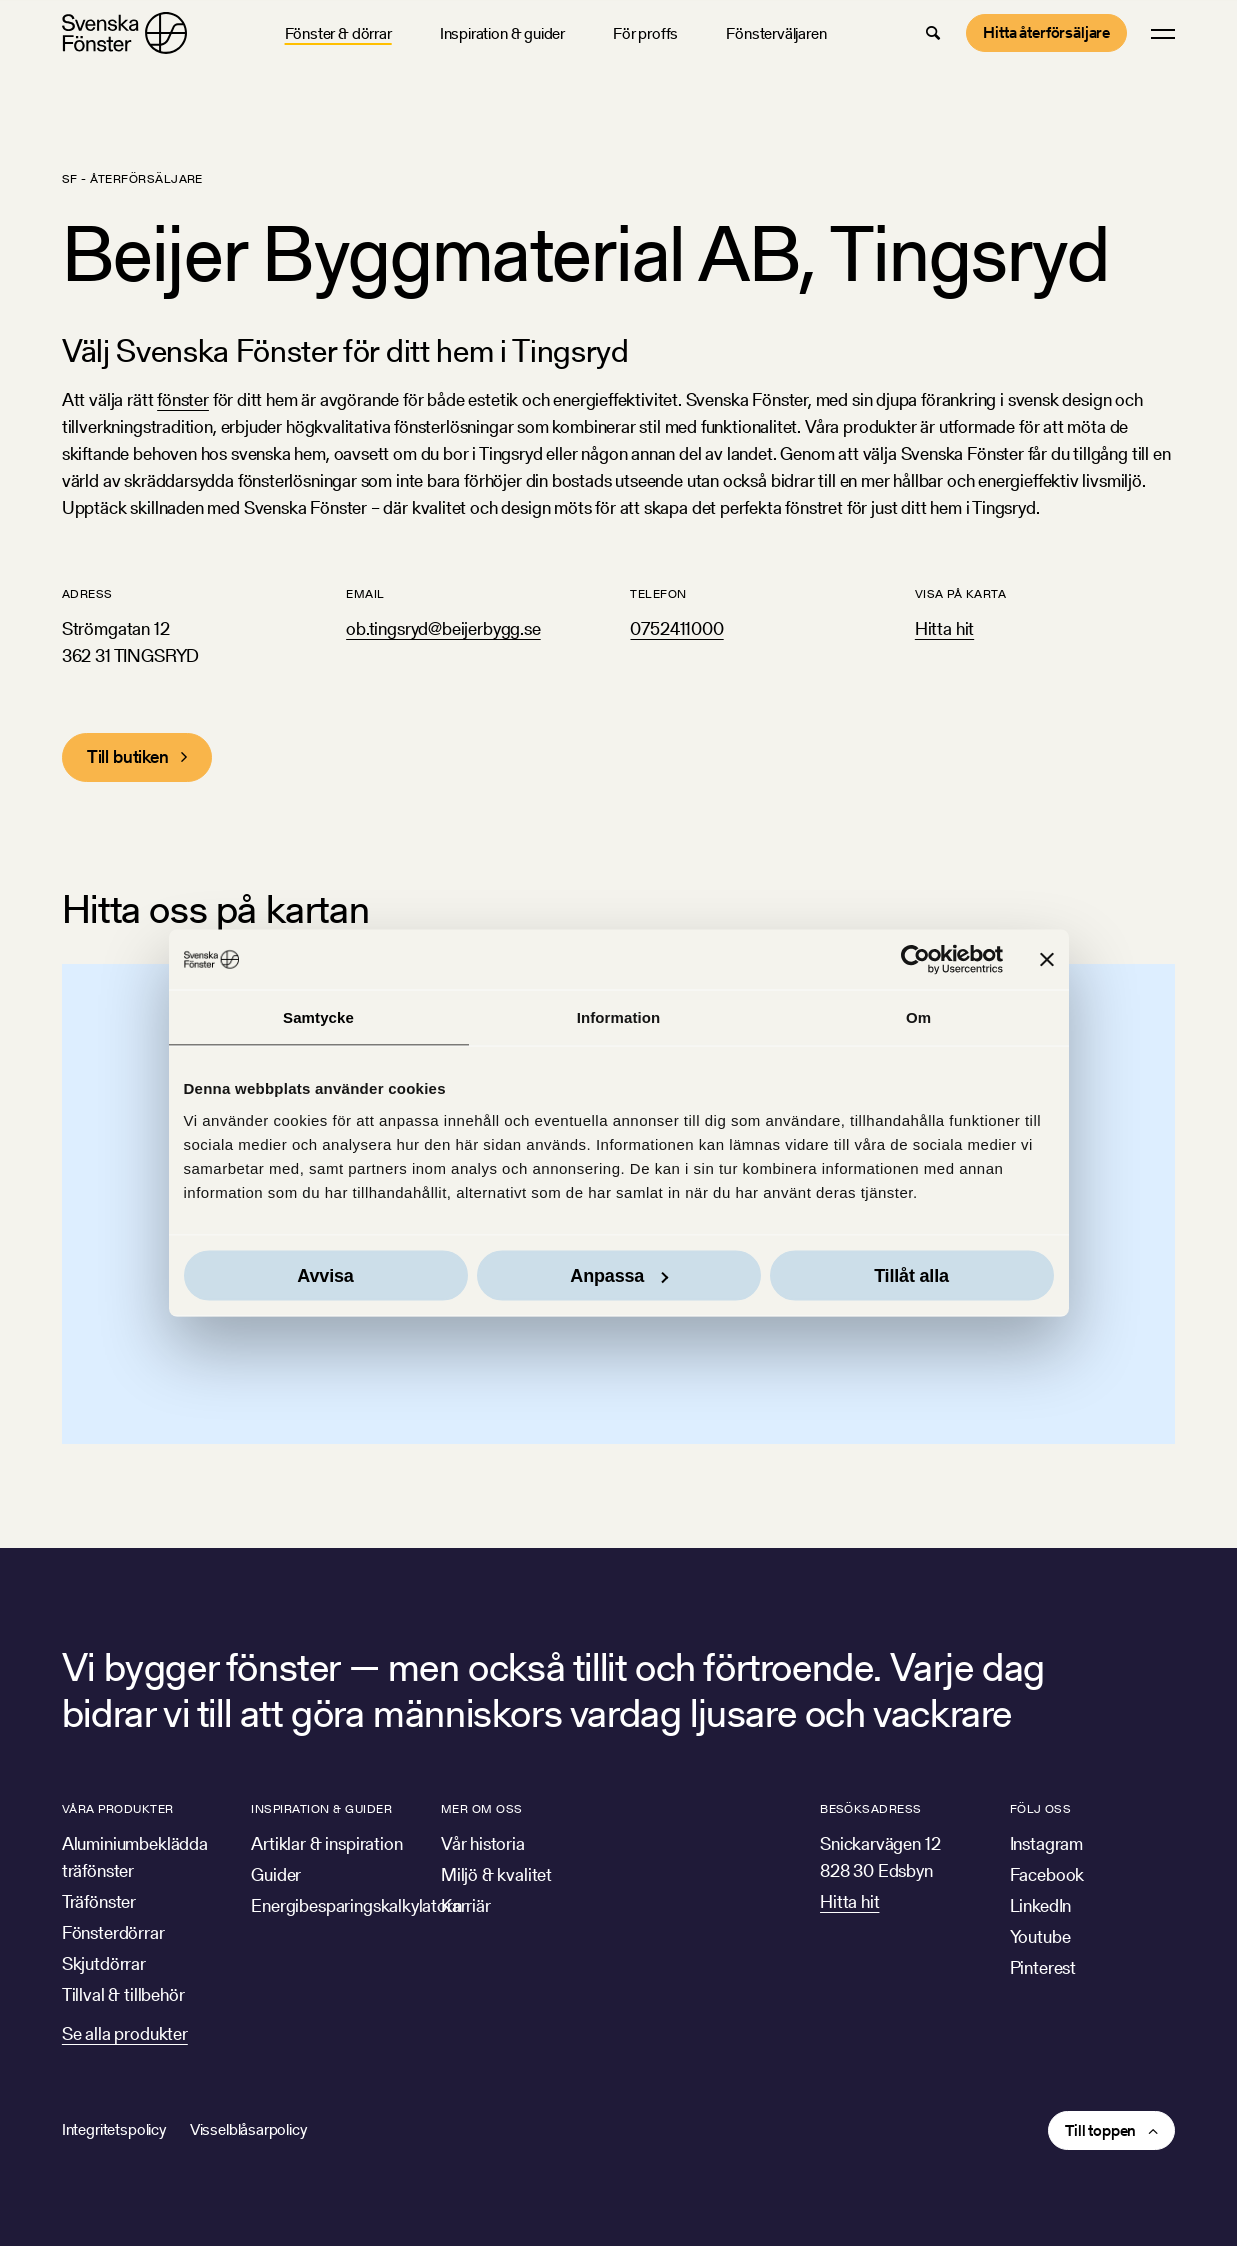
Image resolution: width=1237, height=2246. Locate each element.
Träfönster (99, 1901)
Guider (276, 1874)
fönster (183, 399)
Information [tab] (619, 1017)
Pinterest (1043, 1967)
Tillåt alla (911, 1275)
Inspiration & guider (502, 33)
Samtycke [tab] (318, 1017)
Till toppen (1100, 2130)
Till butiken (128, 756)
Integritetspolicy (114, 2129)
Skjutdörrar (104, 1963)
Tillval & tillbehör (123, 1994)
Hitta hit (944, 628)
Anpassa (619, 1275)
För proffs (645, 33)
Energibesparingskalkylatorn (356, 1905)
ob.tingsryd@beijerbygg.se (443, 628)
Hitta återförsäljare (1046, 32)
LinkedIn (1041, 1905)
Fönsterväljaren (776, 33)
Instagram (1046, 1843)
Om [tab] (918, 1017)
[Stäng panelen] (1047, 960)
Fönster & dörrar (338, 33)
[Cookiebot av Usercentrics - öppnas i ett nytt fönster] (915, 960)
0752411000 (676, 628)
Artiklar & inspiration (326, 1843)
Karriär (466, 1905)
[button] (933, 33)
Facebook (1047, 1874)
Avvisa (325, 1275)
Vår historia (483, 1843)
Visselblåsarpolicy (248, 2129)
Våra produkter (118, 1808)
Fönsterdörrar (113, 1932)
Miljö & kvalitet (496, 1874)
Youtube (1040, 1936)
